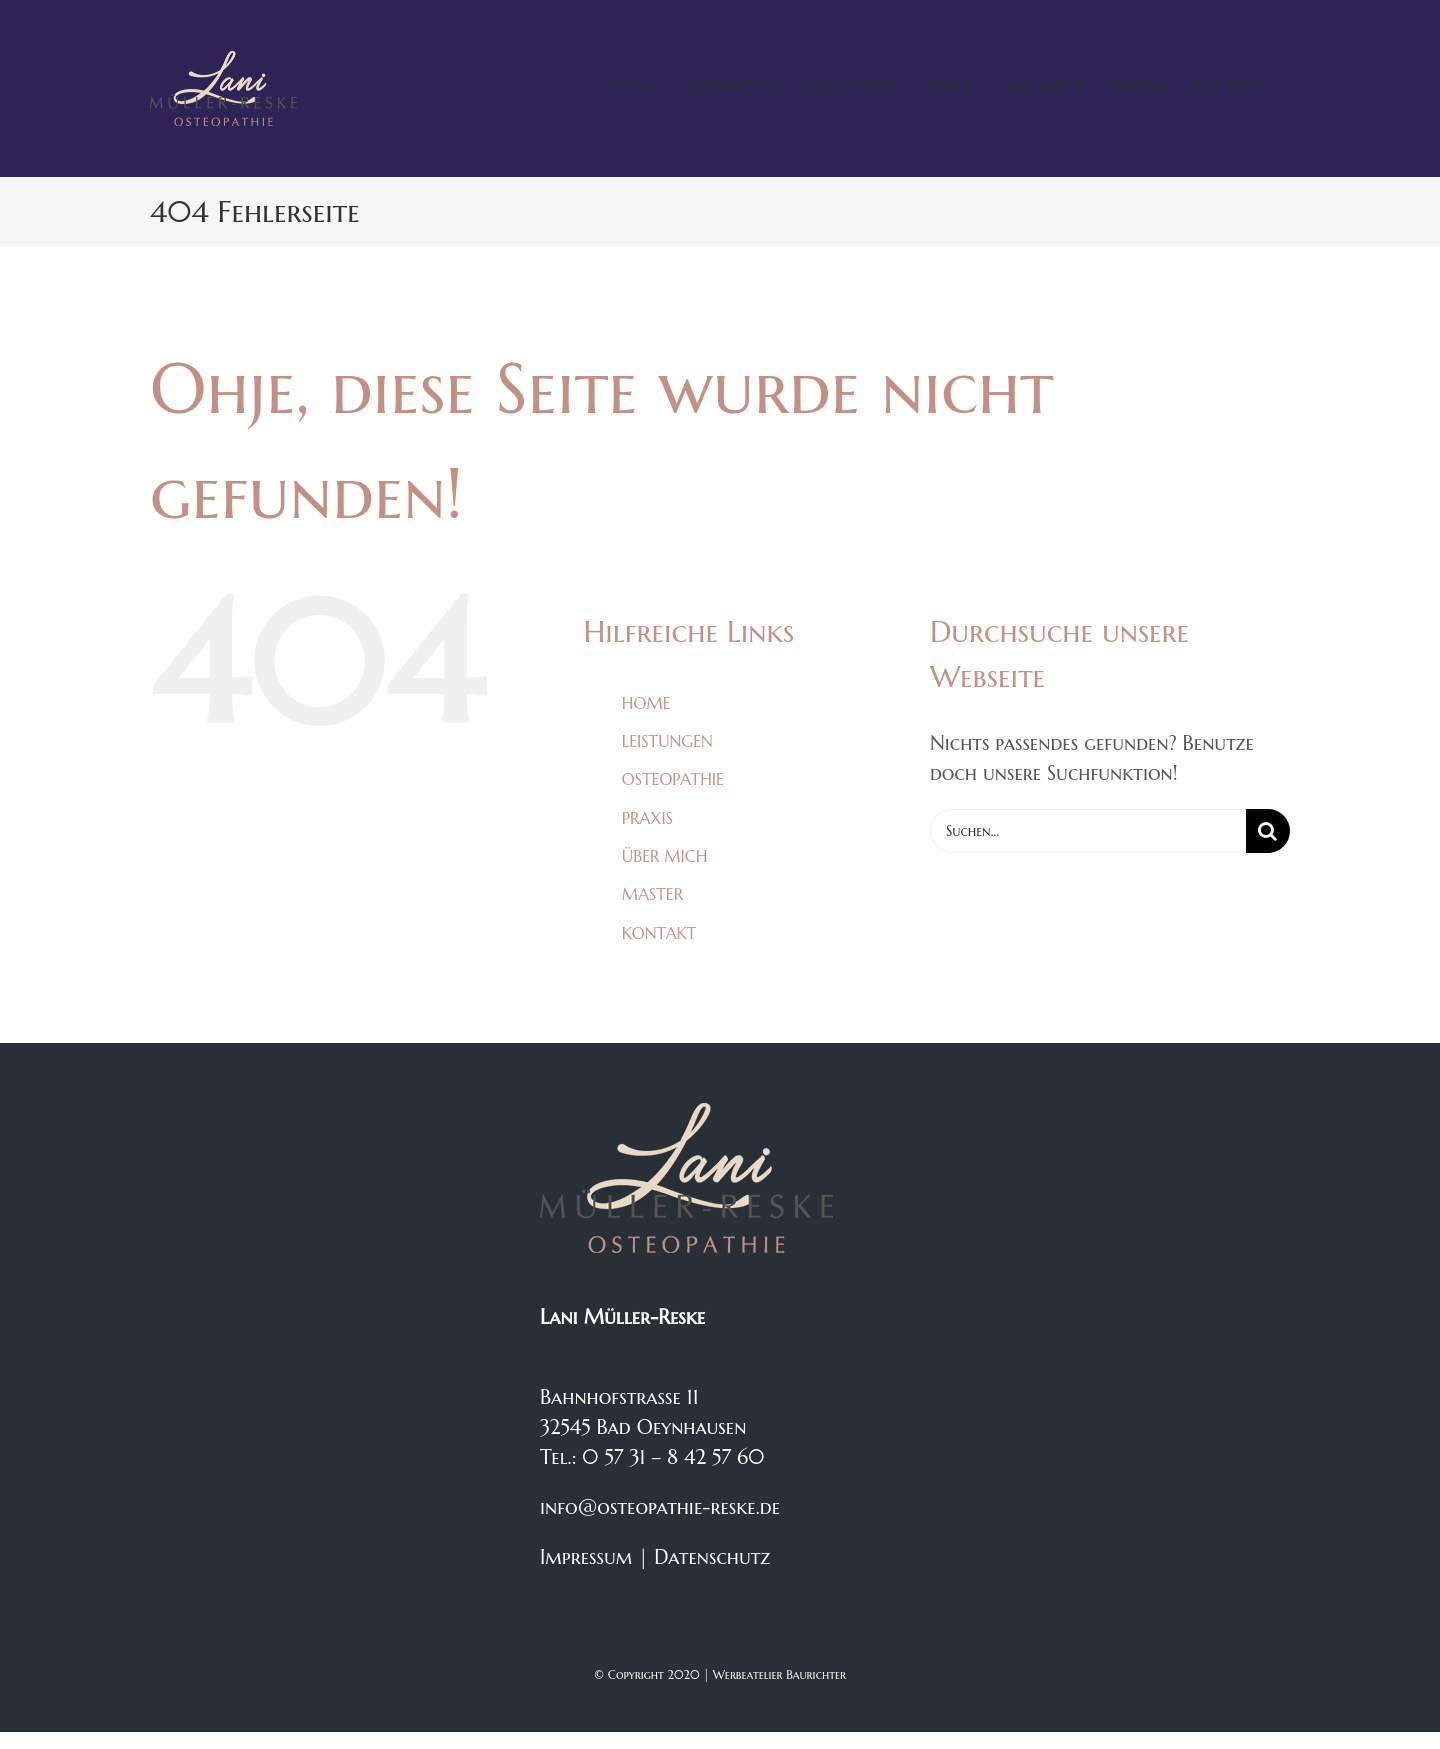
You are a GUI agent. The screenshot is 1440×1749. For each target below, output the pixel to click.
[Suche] (1268, 831)
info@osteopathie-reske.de (660, 1507)
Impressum (586, 1557)
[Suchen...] (1088, 831)
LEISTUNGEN (667, 741)
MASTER (652, 894)
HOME (646, 703)
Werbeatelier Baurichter (779, 1674)
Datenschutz (712, 1557)
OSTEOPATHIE (673, 779)
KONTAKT (659, 933)
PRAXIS (647, 818)
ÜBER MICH (664, 856)
